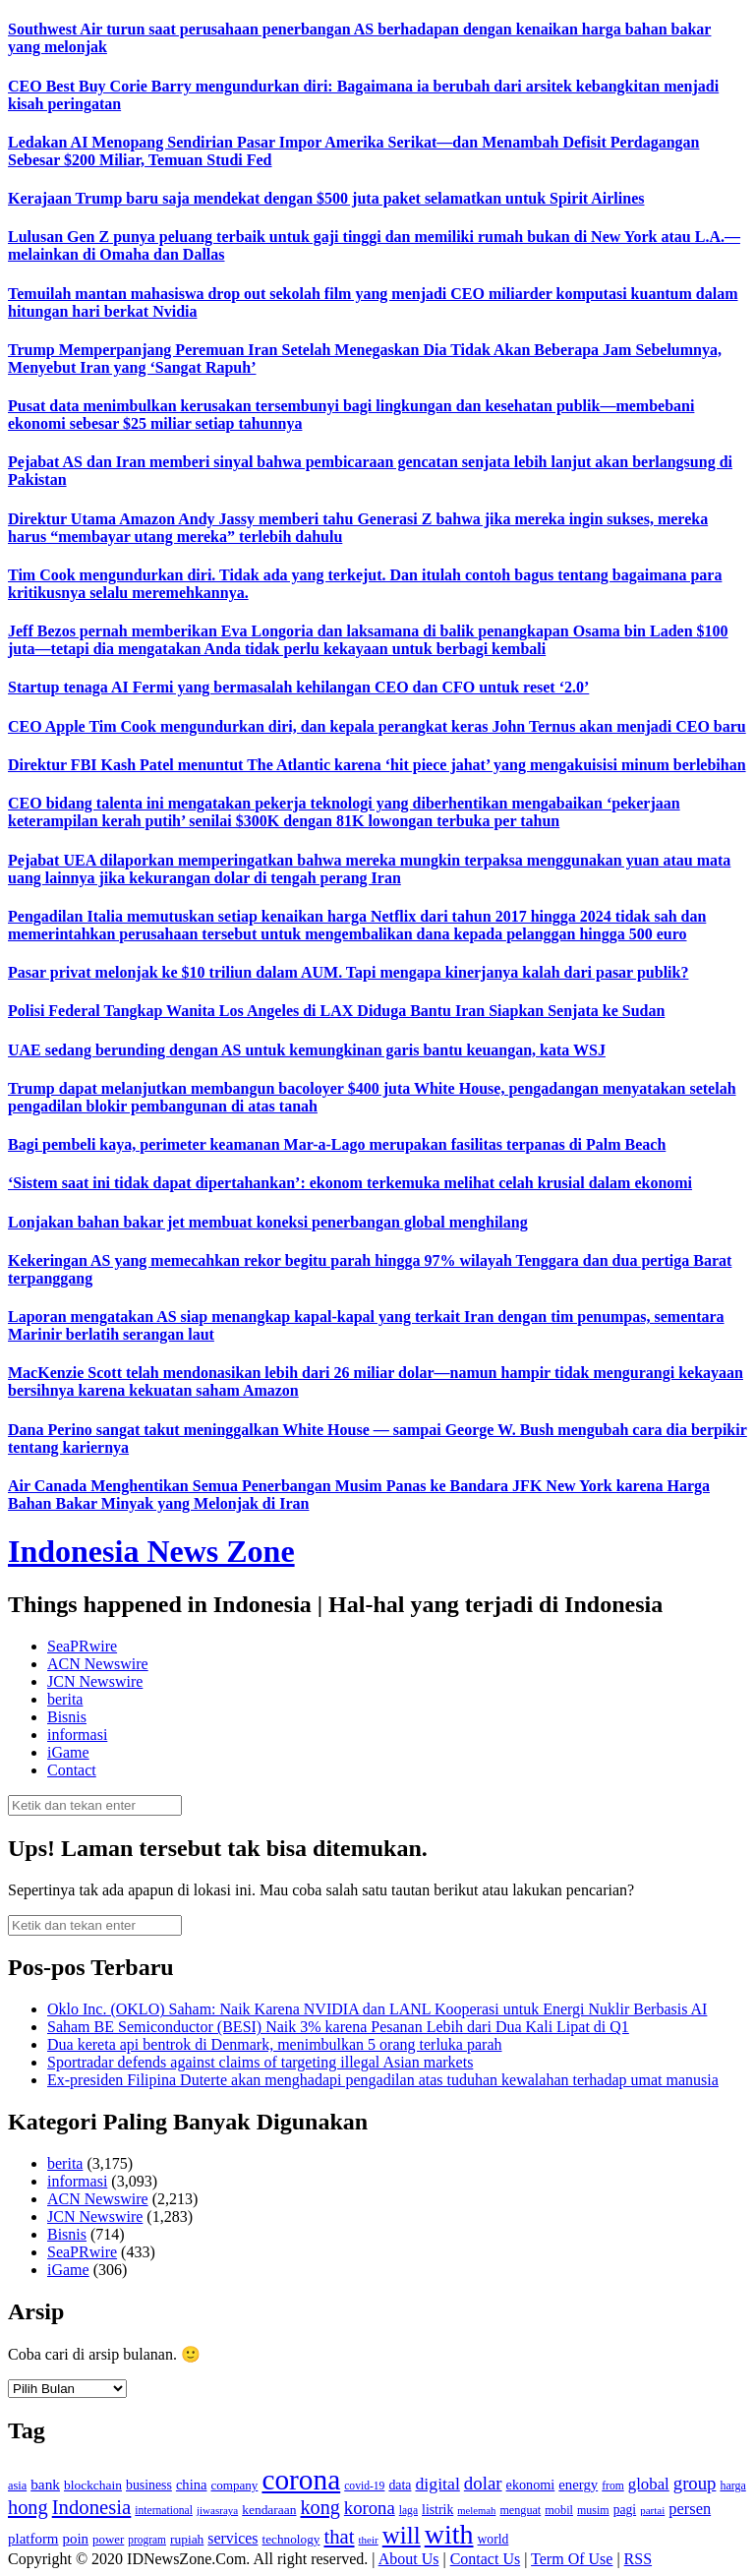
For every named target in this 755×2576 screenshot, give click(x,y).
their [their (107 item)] (368, 2540)
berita (65, 1699)
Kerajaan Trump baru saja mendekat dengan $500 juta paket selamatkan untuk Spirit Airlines (326, 198)
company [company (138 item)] (234, 2485)
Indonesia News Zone (151, 1551)
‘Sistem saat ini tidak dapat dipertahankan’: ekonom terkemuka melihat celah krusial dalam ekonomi (350, 1182)
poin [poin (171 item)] (76, 2538)
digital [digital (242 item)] (437, 2483)
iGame (68, 1752)
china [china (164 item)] (191, 2484)
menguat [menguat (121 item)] (520, 2510)
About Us (408, 2558)
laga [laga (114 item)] (408, 2510)
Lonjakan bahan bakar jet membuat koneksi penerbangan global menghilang (268, 1222)
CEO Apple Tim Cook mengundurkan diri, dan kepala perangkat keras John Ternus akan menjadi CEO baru (377, 726)
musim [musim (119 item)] (593, 2510)
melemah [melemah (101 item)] (476, 2510)
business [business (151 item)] (149, 2485)
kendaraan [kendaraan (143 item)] (269, 2509)
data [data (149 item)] (399, 2485)
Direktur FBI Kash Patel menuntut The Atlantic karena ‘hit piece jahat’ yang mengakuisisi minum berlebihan (377, 764)
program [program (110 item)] (147, 2540)
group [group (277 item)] (695, 2483)
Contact (71, 1770)
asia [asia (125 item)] (17, 2485)
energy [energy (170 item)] (578, 2484)
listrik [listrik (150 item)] (437, 2509)
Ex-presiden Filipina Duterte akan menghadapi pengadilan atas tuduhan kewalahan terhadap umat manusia (383, 2079)
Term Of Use (571, 2558)
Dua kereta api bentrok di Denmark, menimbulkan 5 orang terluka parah (274, 2044)
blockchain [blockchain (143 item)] (93, 2485)
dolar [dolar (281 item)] (483, 2483)
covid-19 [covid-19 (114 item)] (364, 2486)
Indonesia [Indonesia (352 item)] (92, 2507)
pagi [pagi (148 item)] (625, 2509)
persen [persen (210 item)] (689, 2508)
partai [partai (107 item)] (652, 2510)
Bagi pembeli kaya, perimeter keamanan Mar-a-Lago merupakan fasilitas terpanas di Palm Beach (337, 1144)
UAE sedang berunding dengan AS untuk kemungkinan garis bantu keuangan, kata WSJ (307, 1050)
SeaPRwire (82, 1646)
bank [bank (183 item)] (45, 2484)
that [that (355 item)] (338, 2536)
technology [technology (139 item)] (290, 2539)
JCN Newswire (95, 1681)
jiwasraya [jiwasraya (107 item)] (217, 2510)
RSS (638, 2558)
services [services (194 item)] (232, 2538)
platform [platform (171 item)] (33, 2538)
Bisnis (67, 1716)
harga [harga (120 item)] (732, 2485)
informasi (77, 1734)
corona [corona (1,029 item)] (300, 2479)
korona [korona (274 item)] (369, 2507)
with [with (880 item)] (449, 2534)
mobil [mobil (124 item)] (559, 2510)
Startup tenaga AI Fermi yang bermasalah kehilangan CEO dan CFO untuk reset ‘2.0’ (298, 687)
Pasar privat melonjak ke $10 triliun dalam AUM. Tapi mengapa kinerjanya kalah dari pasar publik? (348, 972)
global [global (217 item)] (648, 2484)
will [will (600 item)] (401, 2535)
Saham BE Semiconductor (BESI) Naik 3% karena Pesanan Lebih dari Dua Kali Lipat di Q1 (338, 2026)
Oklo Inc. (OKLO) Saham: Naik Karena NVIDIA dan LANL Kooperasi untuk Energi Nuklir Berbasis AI (377, 2009)
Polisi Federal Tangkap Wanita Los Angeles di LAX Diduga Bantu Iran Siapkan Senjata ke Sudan (336, 1010)
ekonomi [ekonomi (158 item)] (530, 2484)
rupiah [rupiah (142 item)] (186, 2539)
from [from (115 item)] (613, 2486)
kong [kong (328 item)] (319, 2507)
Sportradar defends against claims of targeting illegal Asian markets (260, 2062)
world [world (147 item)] (493, 2539)
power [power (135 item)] (108, 2539)
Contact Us (485, 2558)
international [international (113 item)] (164, 2510)
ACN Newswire (97, 1663)
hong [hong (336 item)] (28, 2507)
